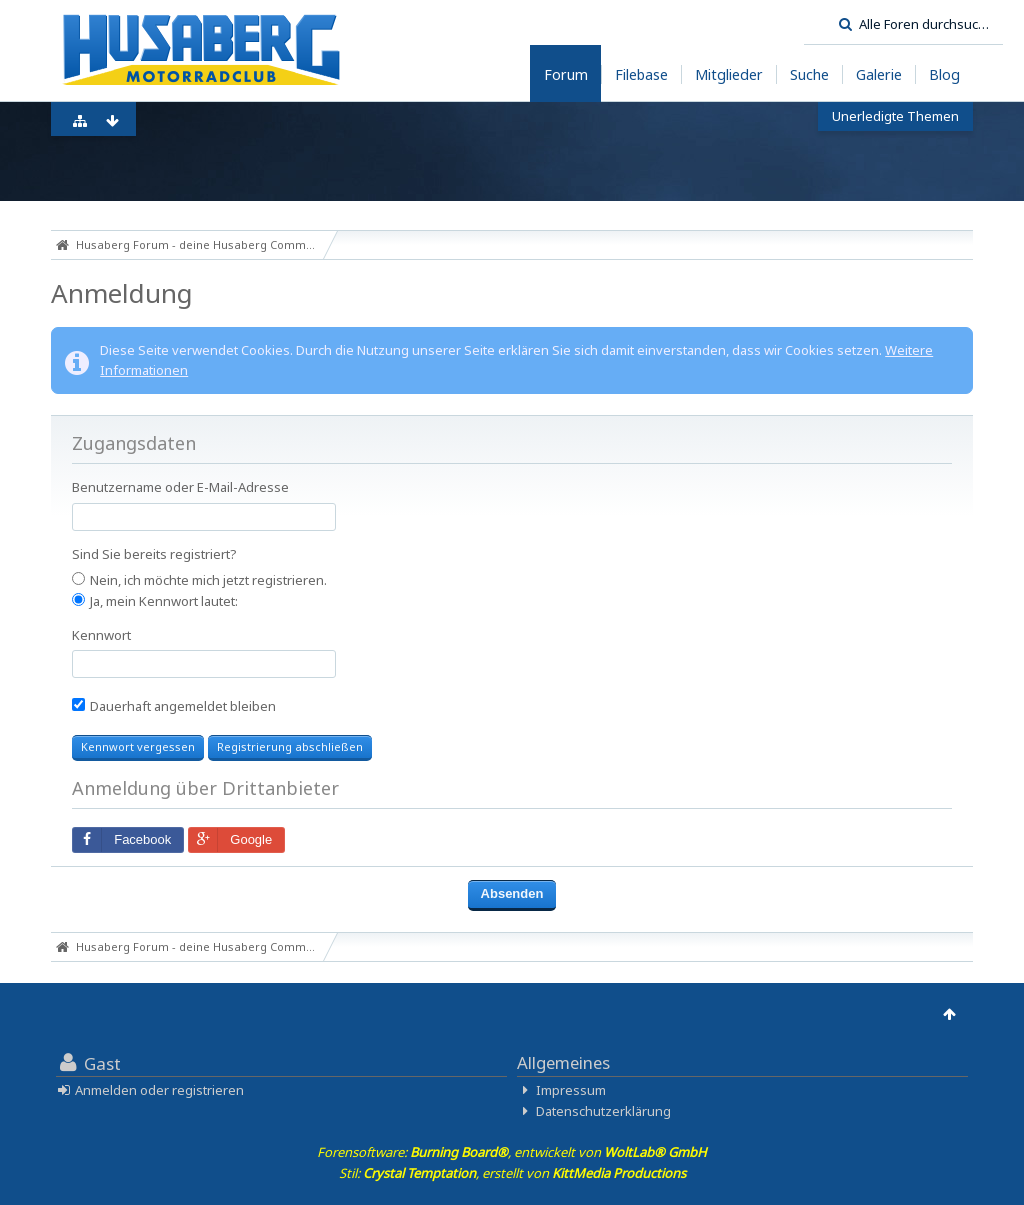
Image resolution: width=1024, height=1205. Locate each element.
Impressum (571, 1090)
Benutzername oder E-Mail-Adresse (180, 487)
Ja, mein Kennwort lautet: (155, 601)
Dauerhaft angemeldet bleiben (174, 706)
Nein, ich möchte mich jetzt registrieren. (199, 580)
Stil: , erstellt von (512, 1173)
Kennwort (101, 635)
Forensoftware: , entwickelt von (512, 1152)
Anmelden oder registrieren (159, 1090)
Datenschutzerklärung (603, 1111)
